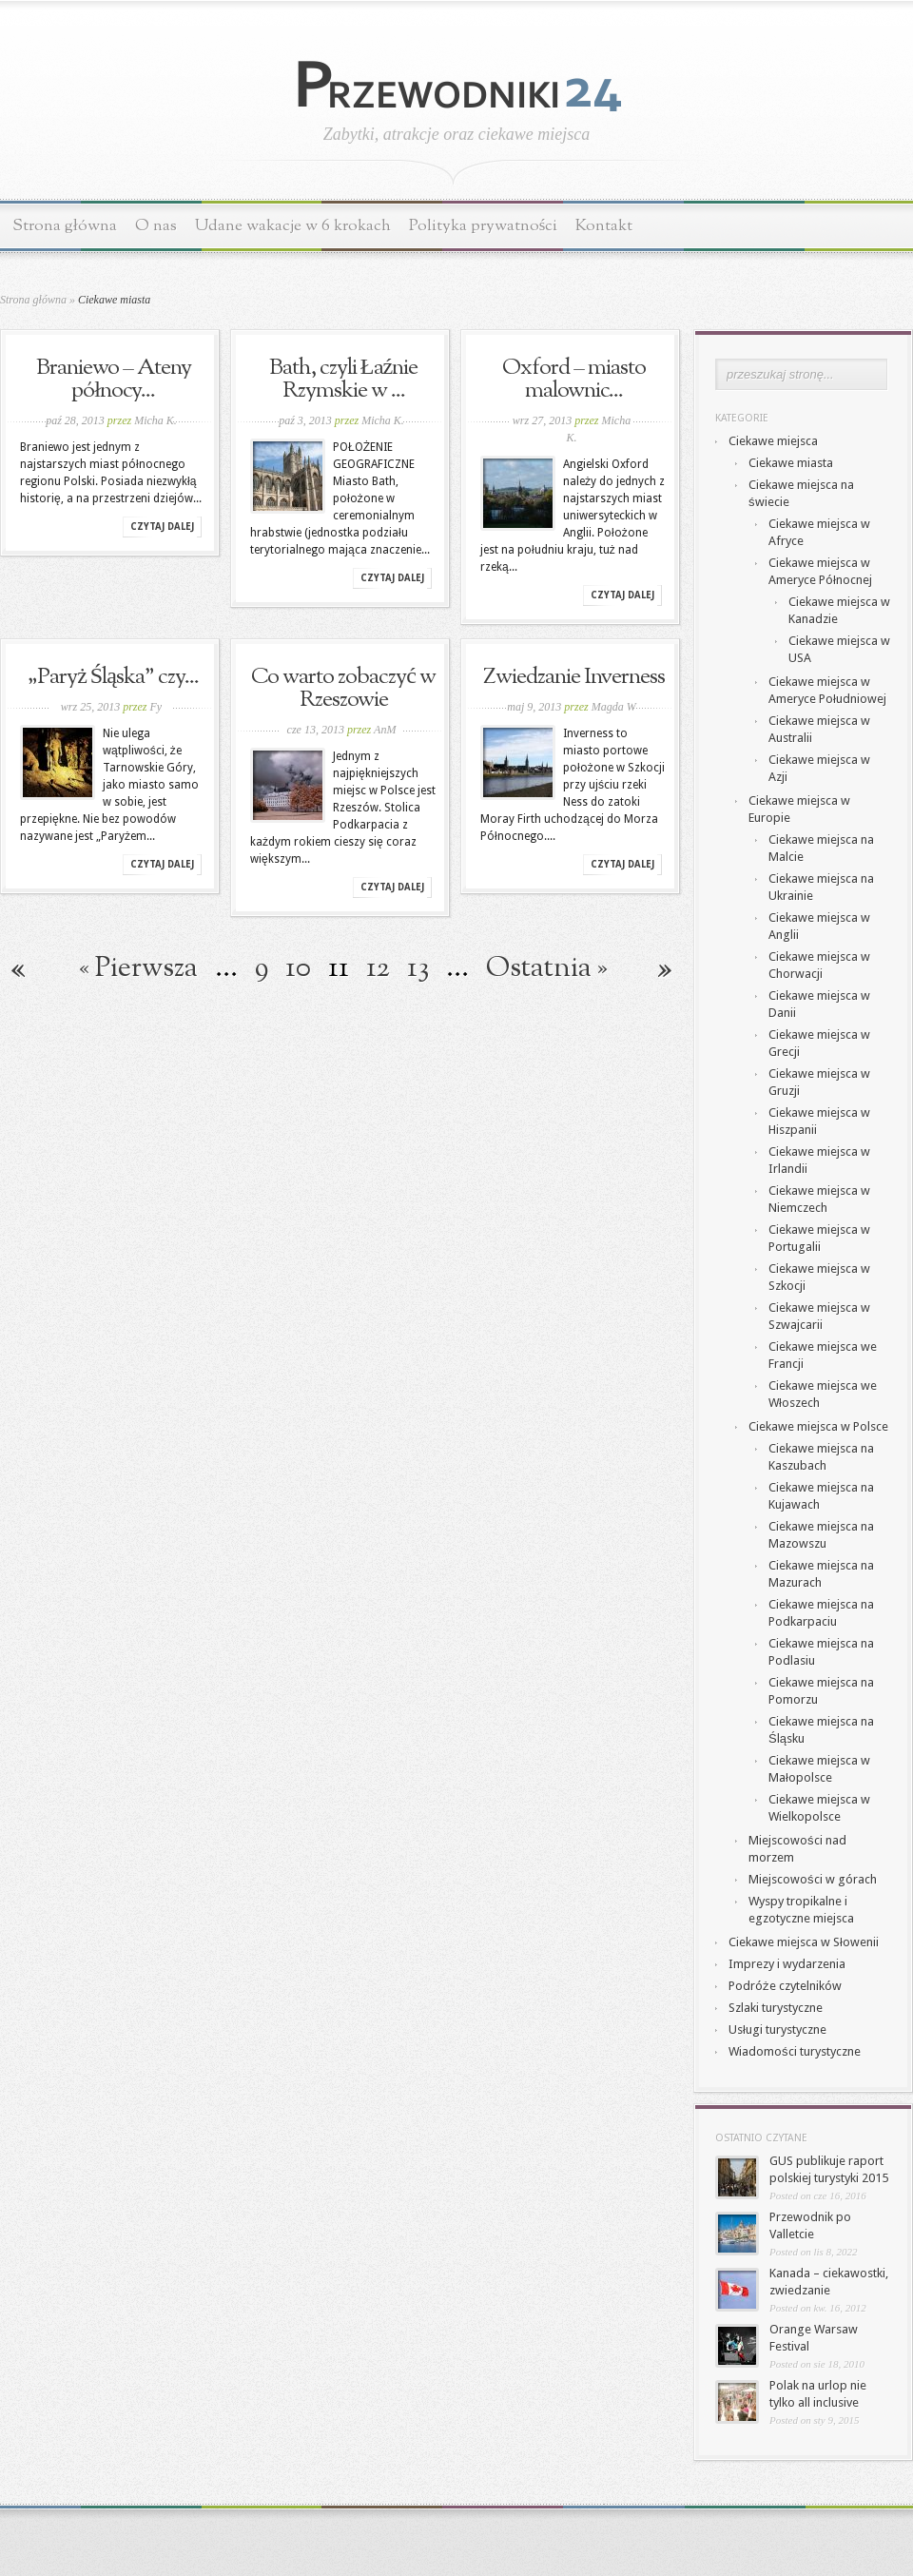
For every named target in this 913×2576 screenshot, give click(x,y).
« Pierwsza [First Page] (138, 968)
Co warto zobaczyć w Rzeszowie (343, 688)
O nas (156, 226)
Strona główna (64, 226)
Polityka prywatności (483, 226)
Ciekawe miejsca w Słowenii (803, 1942)
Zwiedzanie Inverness (574, 677)
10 (298, 968)
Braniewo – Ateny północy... (113, 379)
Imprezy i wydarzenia (786, 1964)
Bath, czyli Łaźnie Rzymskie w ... (343, 379)
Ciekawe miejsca (773, 441)
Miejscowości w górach (812, 1879)
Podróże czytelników (785, 1986)
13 (418, 968)
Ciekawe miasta (790, 463)
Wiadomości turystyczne (794, 2051)
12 (378, 968)
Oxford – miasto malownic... (574, 379)
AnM (385, 729)
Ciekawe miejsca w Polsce (818, 1426)
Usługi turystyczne (777, 2029)
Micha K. (155, 420)
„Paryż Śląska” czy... (113, 677)
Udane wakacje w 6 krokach (293, 226)
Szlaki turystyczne (775, 2007)
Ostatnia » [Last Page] (547, 968)
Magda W (614, 706)
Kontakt (603, 226)
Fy (156, 706)
